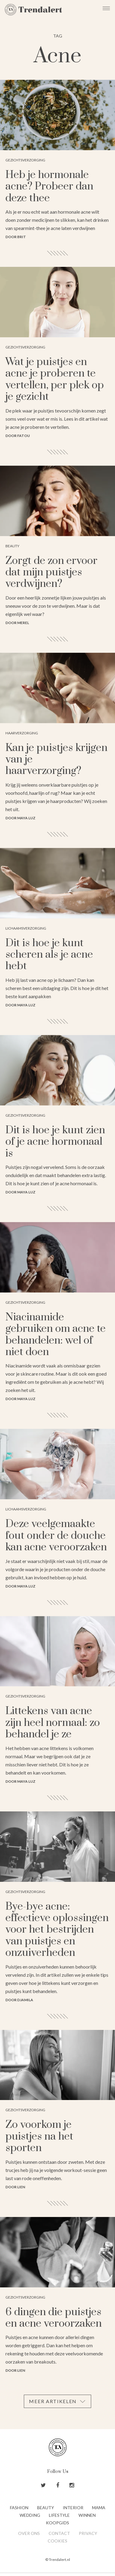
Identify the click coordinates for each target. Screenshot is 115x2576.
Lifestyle (59, 2515)
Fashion (19, 2507)
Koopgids (57, 2522)
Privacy (88, 2533)
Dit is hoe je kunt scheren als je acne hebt (49, 955)
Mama (98, 2507)
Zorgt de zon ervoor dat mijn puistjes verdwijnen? (51, 572)
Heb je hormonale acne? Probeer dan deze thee (49, 186)
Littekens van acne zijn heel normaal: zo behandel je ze (52, 1722)
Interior (73, 2507)
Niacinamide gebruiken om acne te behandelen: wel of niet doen (55, 1335)
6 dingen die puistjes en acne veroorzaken (53, 2318)
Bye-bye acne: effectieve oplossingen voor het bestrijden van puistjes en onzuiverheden (57, 1930)
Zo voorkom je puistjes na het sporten (39, 2136)
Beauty (45, 2507)
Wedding (30, 2515)
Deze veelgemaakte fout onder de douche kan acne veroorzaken (56, 1535)
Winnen (87, 2515)
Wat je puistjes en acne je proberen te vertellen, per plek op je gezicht (54, 379)
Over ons (29, 2533)
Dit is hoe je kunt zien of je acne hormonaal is (55, 1142)
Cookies (57, 2540)
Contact (59, 2533)
